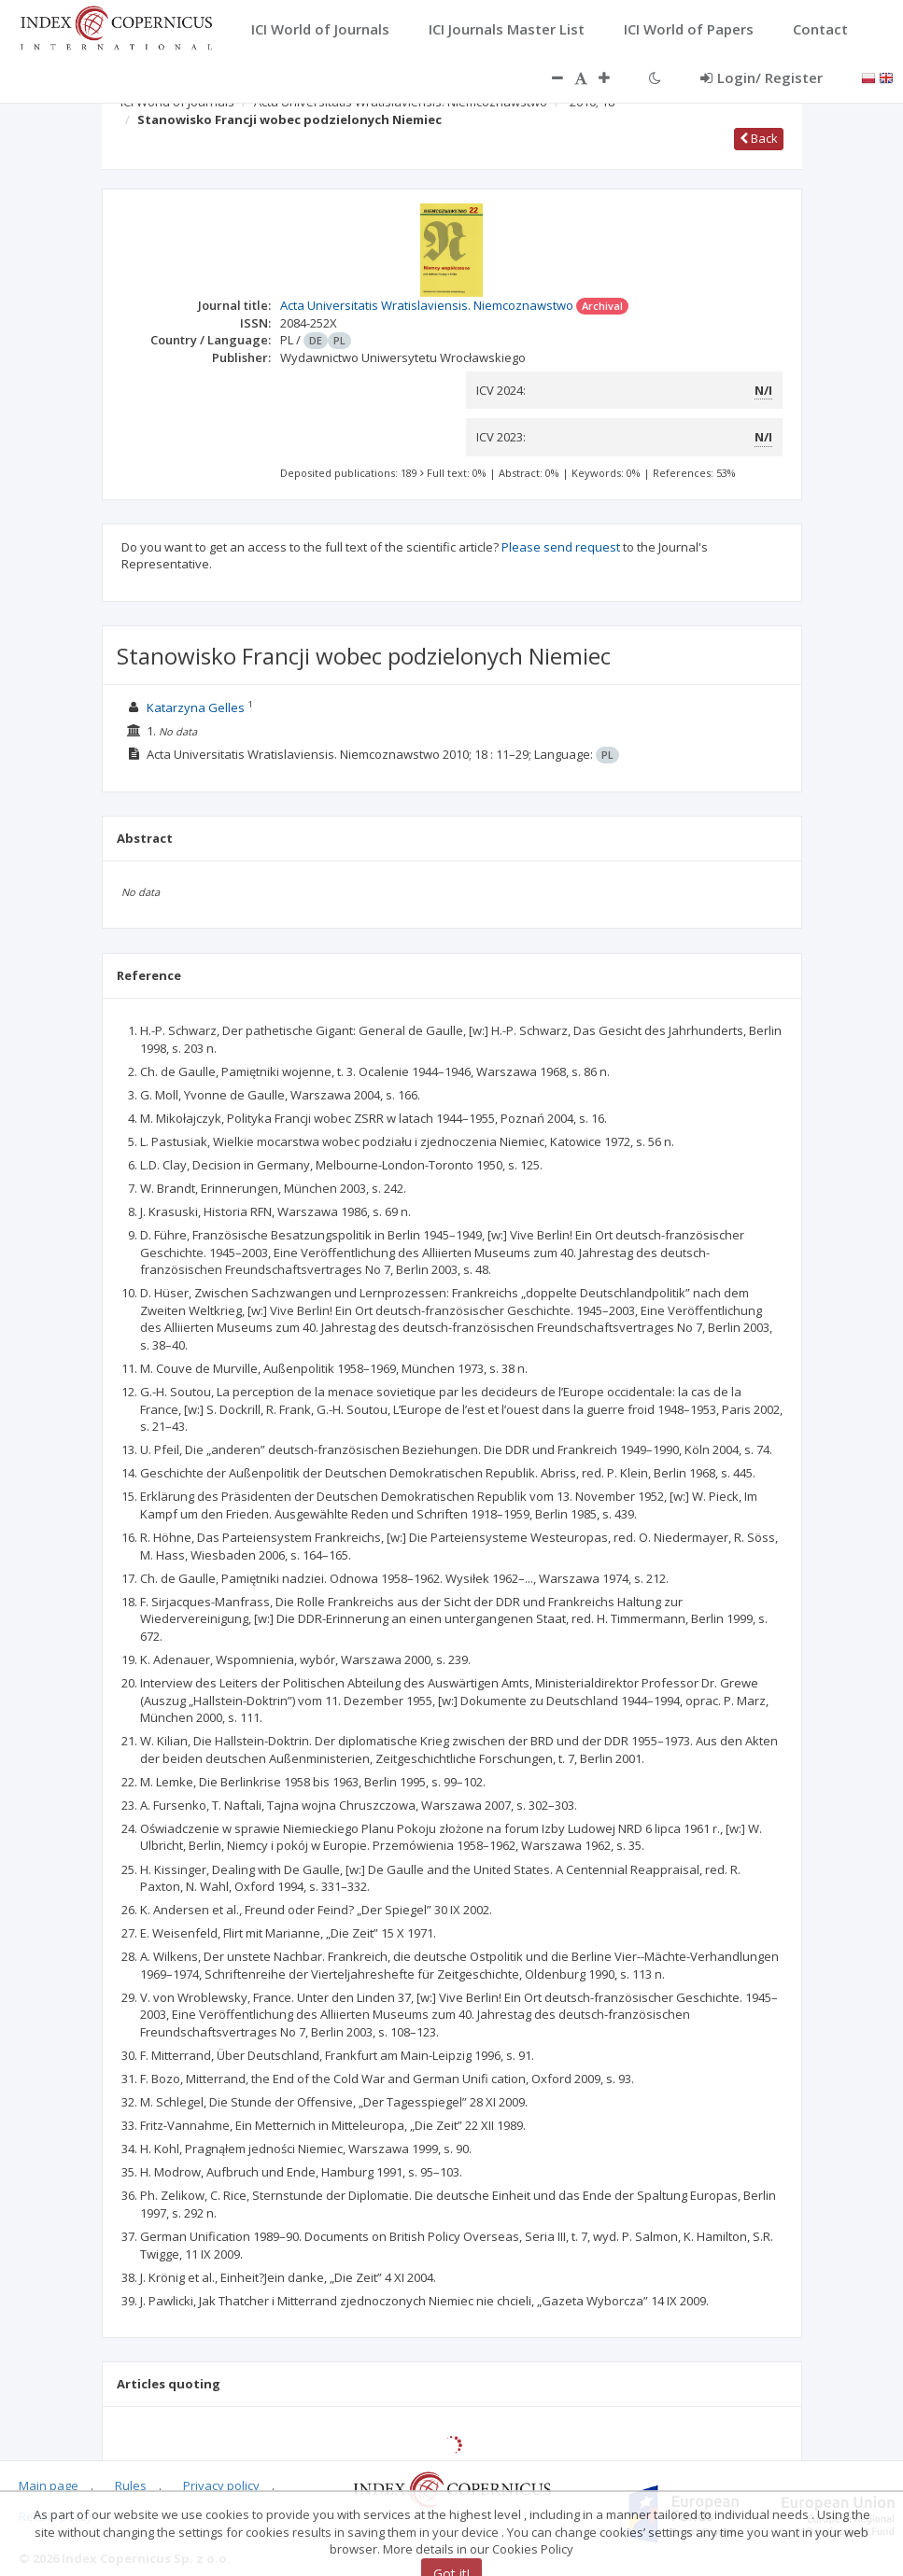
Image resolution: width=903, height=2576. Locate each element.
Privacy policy (221, 2485)
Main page (48, 2485)
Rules (131, 2485)
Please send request (560, 547)
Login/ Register (761, 77)
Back (759, 138)
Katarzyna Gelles (196, 707)
